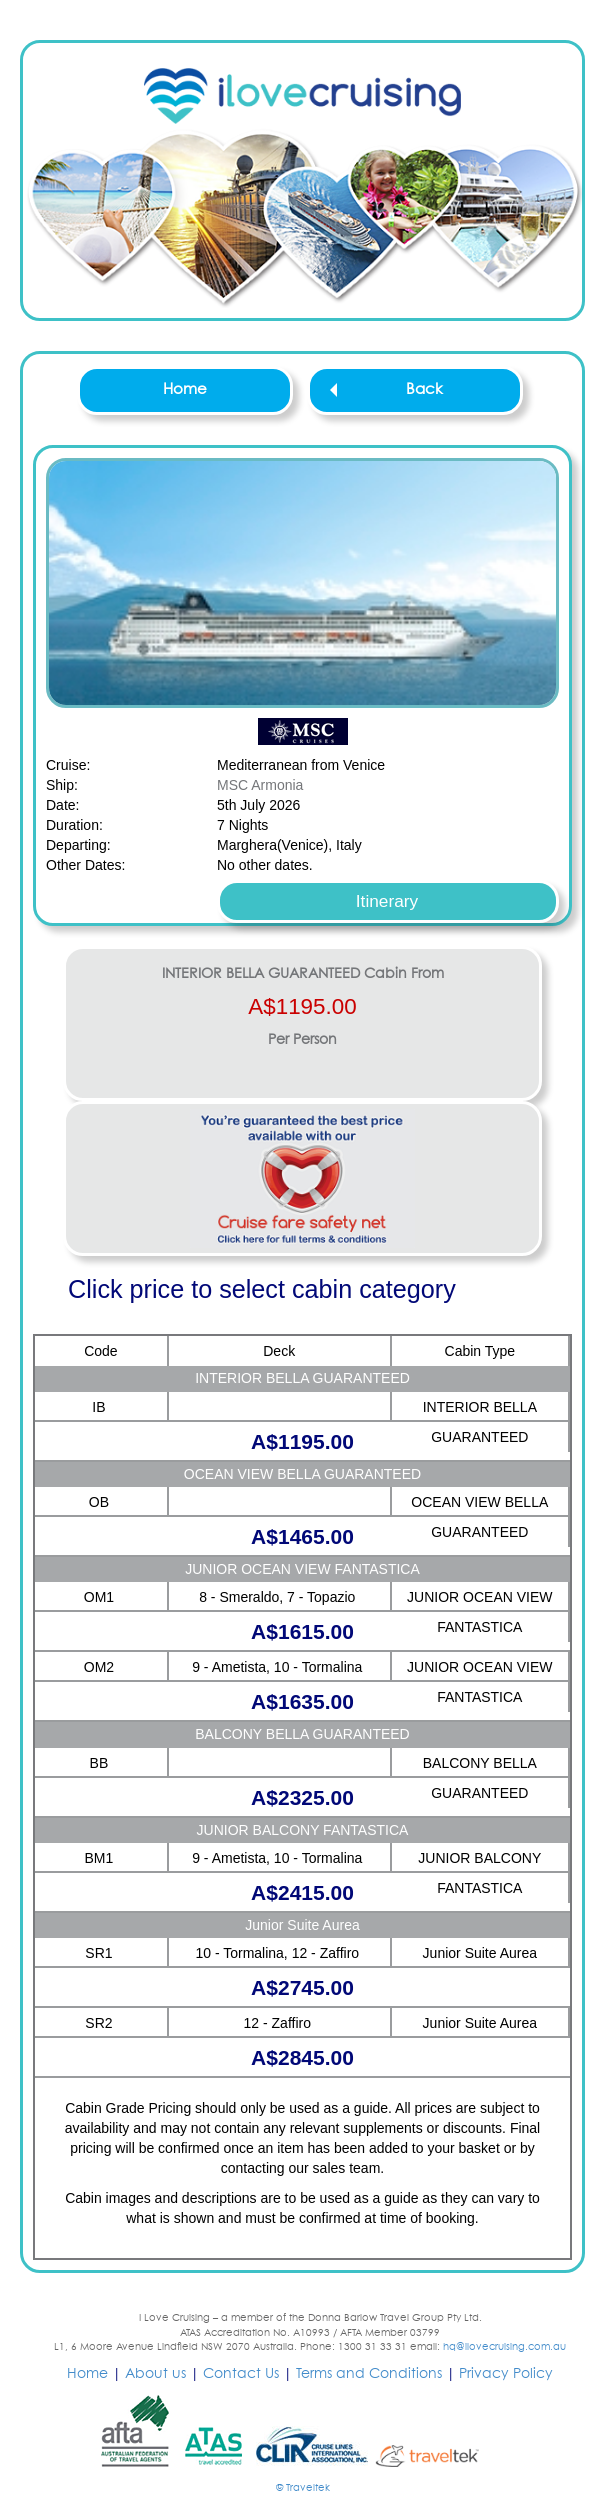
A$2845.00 (302, 2057)
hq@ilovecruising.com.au (504, 2347)
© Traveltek (303, 2488)
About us (155, 2374)
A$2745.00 (302, 1987)
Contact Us (241, 2374)
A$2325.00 (302, 1797)
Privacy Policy (506, 2374)
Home (185, 389)
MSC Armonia (260, 785)
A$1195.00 (302, 1006)
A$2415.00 (302, 1892)
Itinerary (387, 901)
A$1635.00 (302, 1701)
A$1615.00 (302, 1631)
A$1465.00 (302, 1536)
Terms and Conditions (369, 2374)
